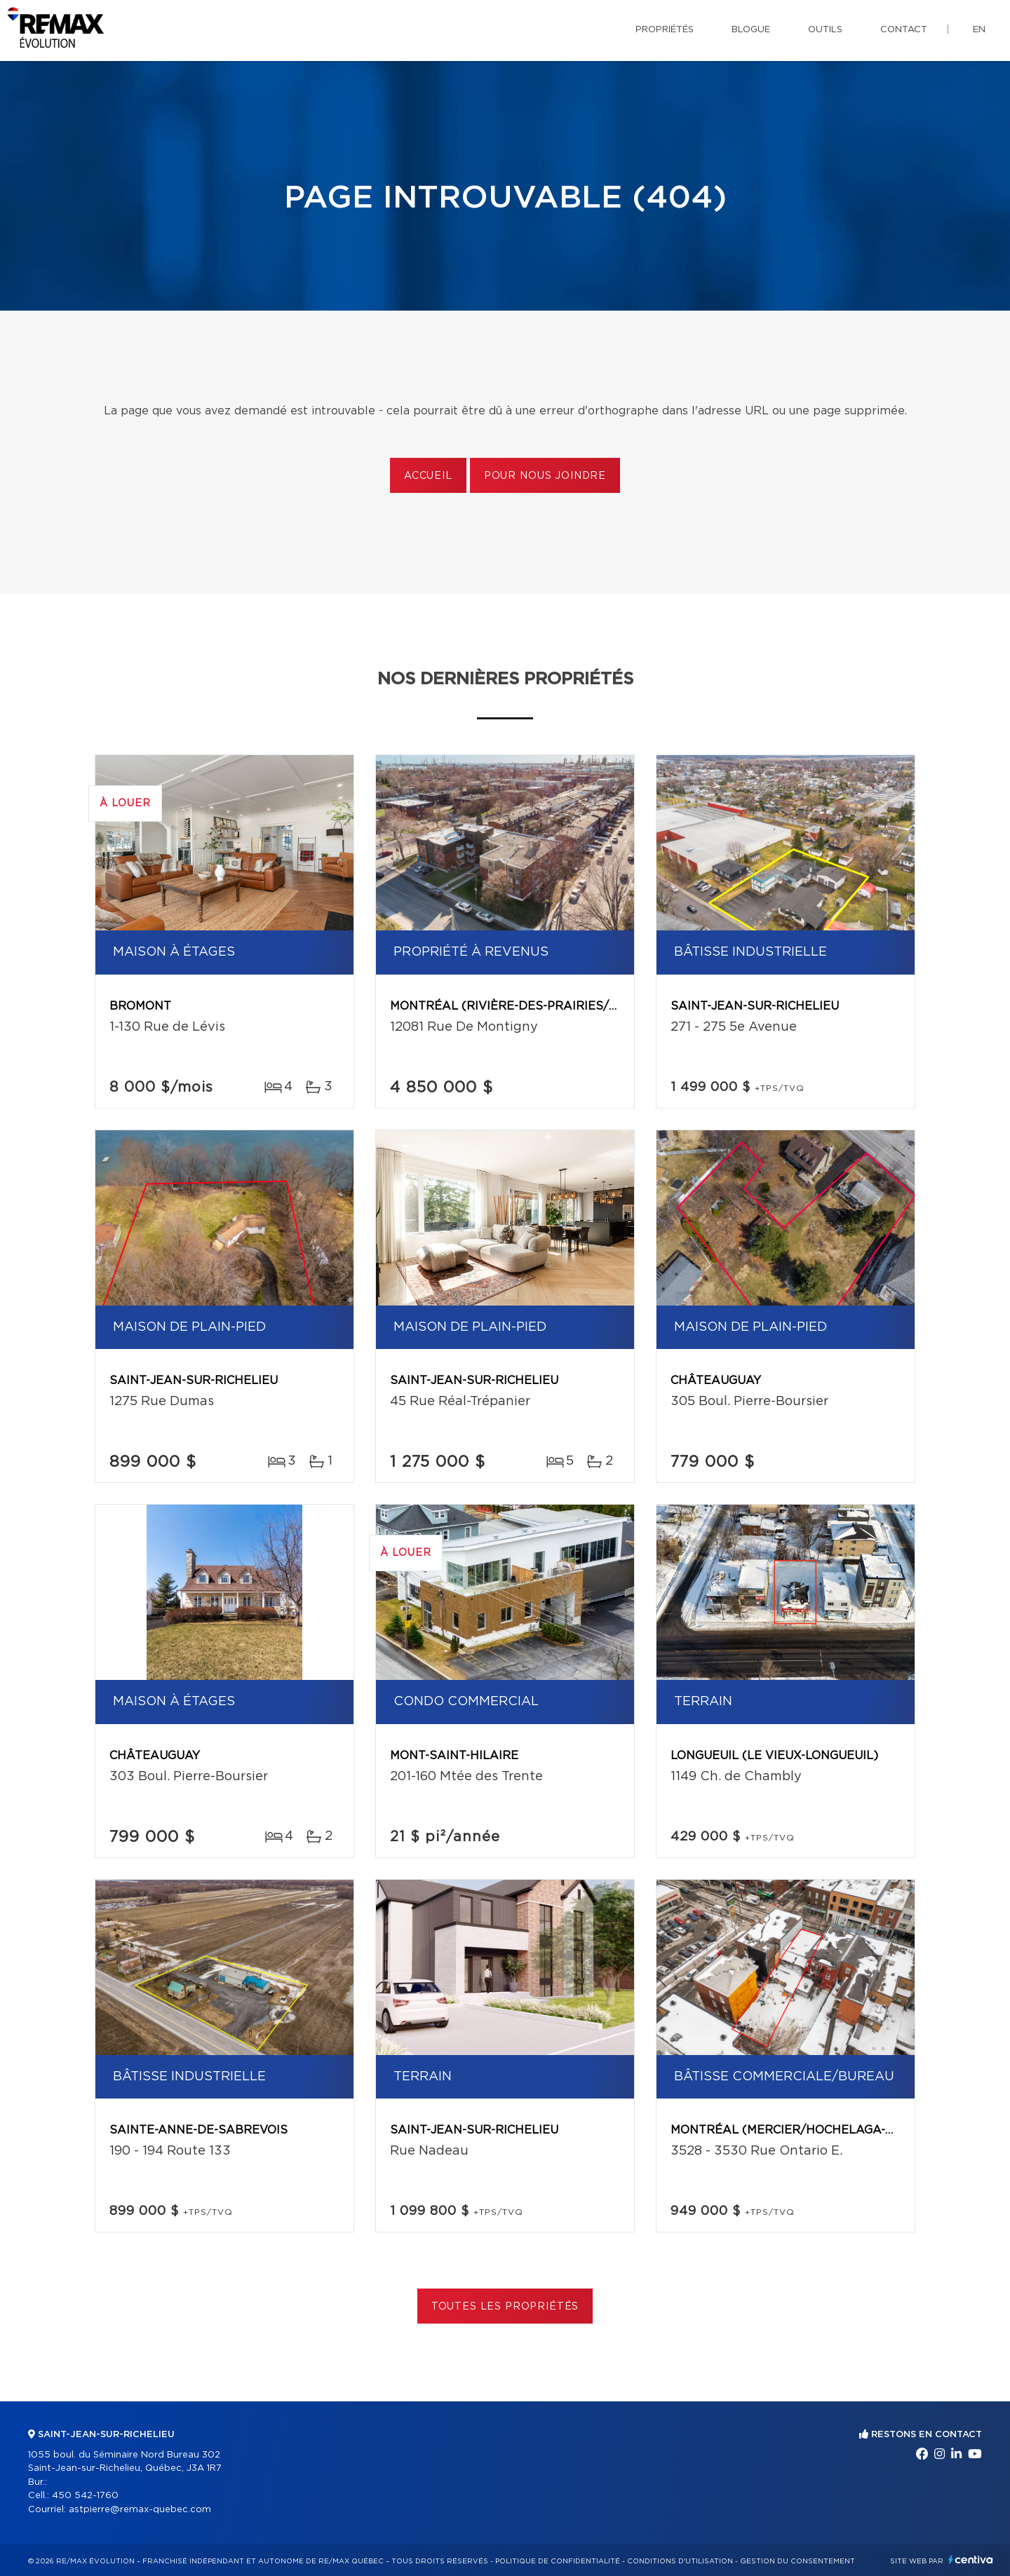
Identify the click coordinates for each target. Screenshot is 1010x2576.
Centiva (970, 2559)
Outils (825, 29)
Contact (903, 29)
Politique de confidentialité (557, 2561)
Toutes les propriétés (505, 2307)
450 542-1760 (85, 2495)
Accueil (428, 476)
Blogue (751, 29)
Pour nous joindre (545, 476)
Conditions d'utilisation (680, 2561)
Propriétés (664, 29)
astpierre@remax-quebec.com (140, 2509)
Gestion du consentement (797, 2561)
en (979, 29)
